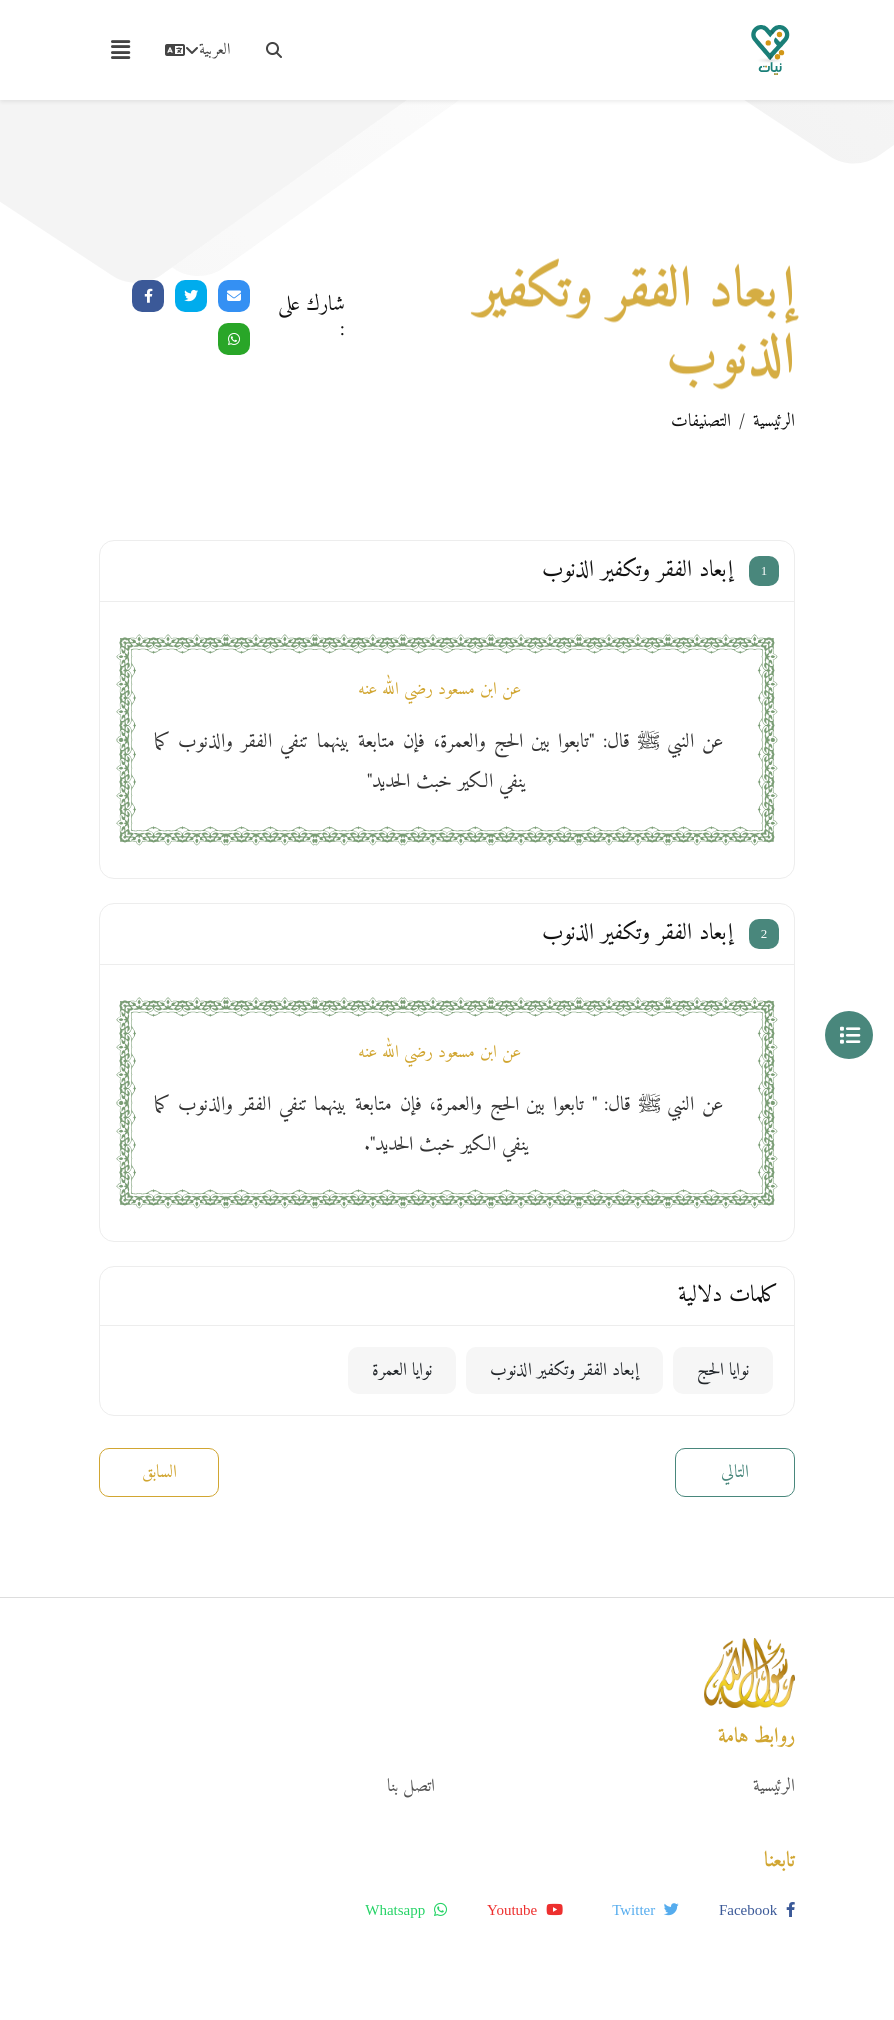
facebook (757, 1910)
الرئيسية (774, 421)
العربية (197, 50)
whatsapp (406, 1910)
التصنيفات (701, 421)
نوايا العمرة (402, 1370)
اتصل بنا (411, 1786)
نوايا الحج (723, 1370)
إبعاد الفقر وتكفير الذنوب (564, 1370)
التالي (735, 1472)
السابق (159, 1472)
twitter (645, 1910)
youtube (525, 1910)
